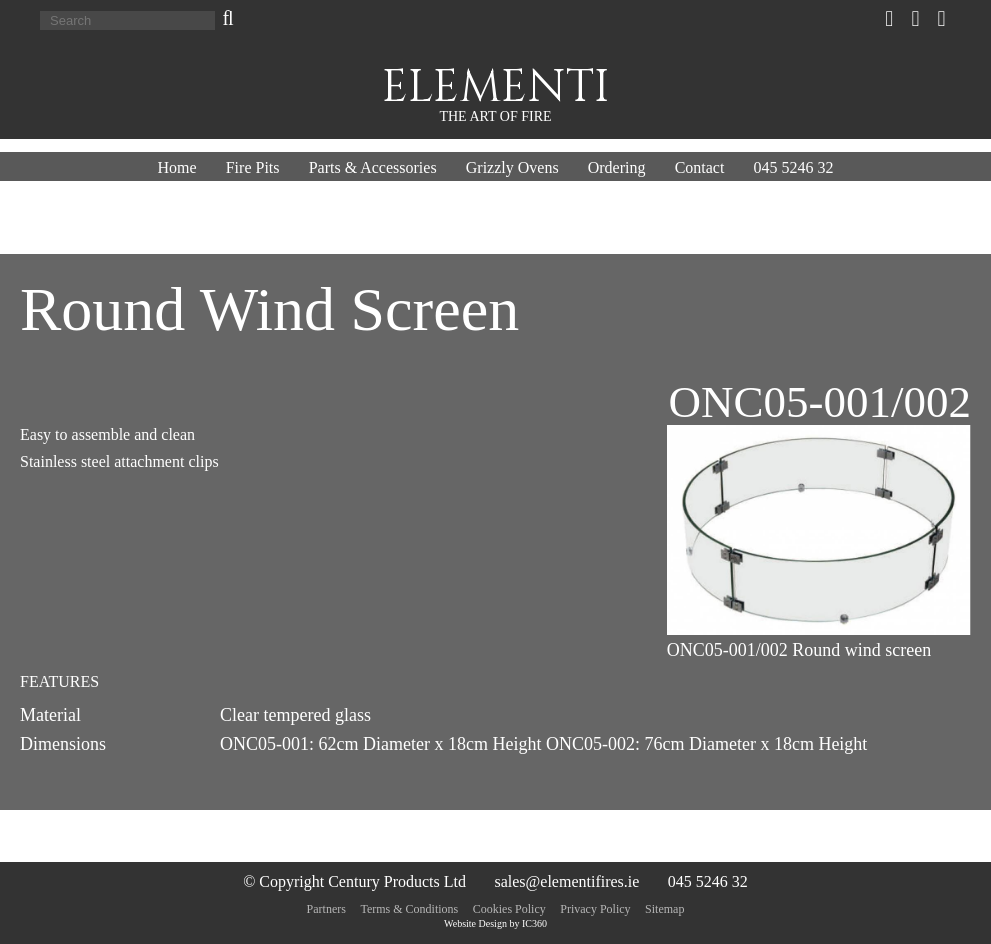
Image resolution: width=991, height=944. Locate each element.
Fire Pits (253, 167)
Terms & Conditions (409, 909)
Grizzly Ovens (512, 167)
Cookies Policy (509, 909)
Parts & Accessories (373, 167)
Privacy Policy (595, 909)
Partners (326, 909)
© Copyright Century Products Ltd (354, 881)
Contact (700, 167)
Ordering (617, 167)
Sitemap (664, 909)
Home (176, 167)
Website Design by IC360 (495, 923)
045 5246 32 (794, 167)
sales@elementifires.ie (566, 881)
